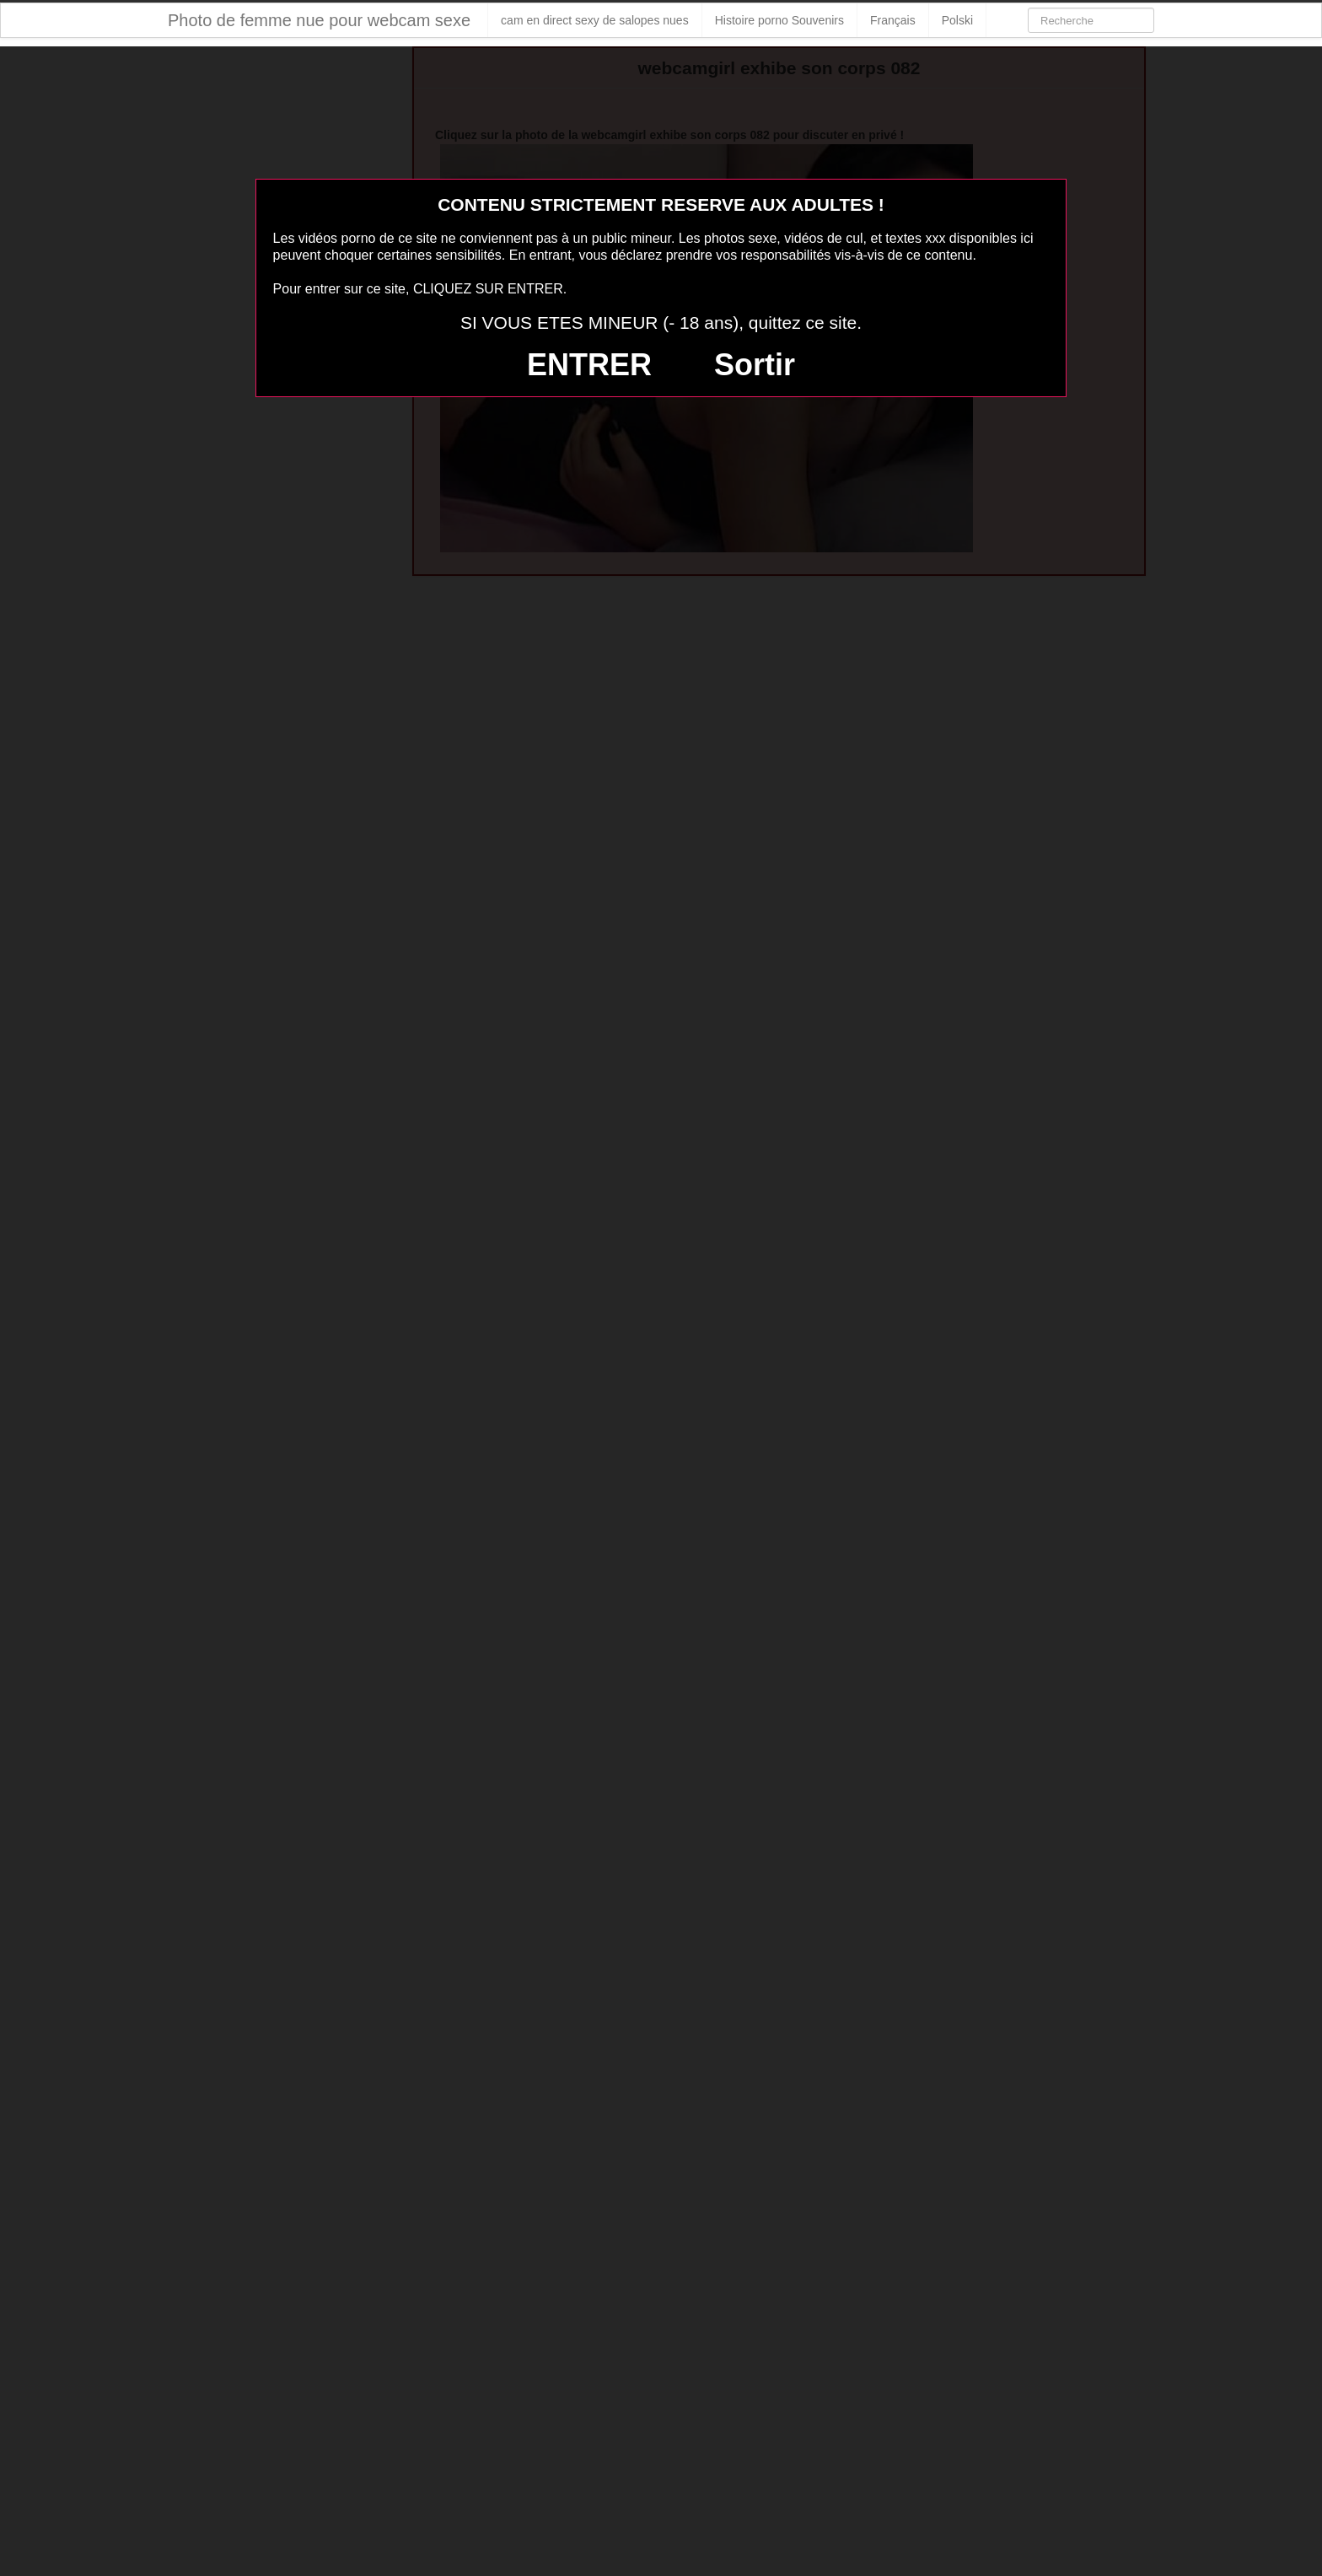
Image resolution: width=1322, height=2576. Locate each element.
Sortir (754, 364)
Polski (957, 20)
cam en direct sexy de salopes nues (595, 20)
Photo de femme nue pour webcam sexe (319, 20)
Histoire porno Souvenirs (779, 20)
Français (893, 20)
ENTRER (589, 364)
